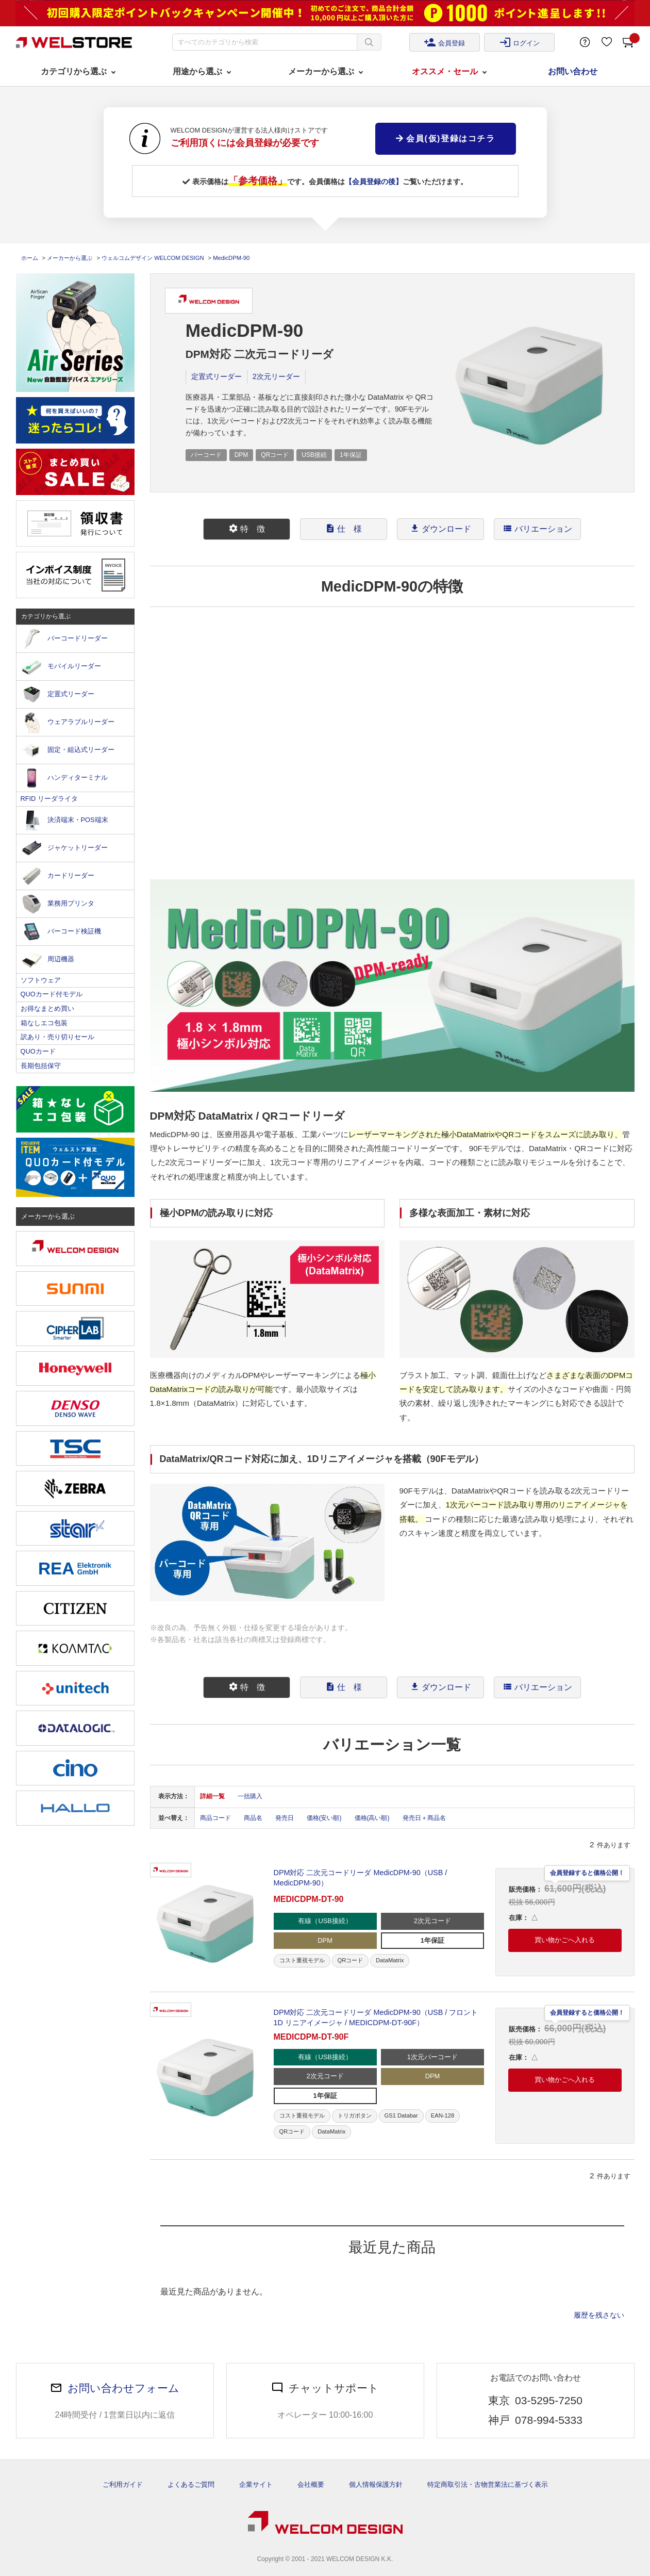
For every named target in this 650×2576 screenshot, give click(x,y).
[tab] (246, 529)
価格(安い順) (324, 1818)
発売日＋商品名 (424, 1818)
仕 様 (343, 528)
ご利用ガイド (123, 2484)
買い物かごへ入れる (565, 1940)
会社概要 (310, 2484)
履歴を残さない (599, 2315)
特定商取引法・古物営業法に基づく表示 (487, 2484)
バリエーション (538, 528)
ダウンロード (441, 528)
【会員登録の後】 (374, 181)
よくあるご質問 (191, 2484)
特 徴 (246, 528)
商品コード (215, 1818)
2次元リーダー (276, 376)
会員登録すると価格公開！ (587, 1873)
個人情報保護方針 (376, 2484)
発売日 (284, 1818)
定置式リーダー (216, 376)
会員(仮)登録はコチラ (445, 138)
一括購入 (250, 1796)
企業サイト (256, 2484)
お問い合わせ (572, 71)
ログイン (519, 42)
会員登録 (444, 42)
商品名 (253, 1818)
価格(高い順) (372, 1818)
